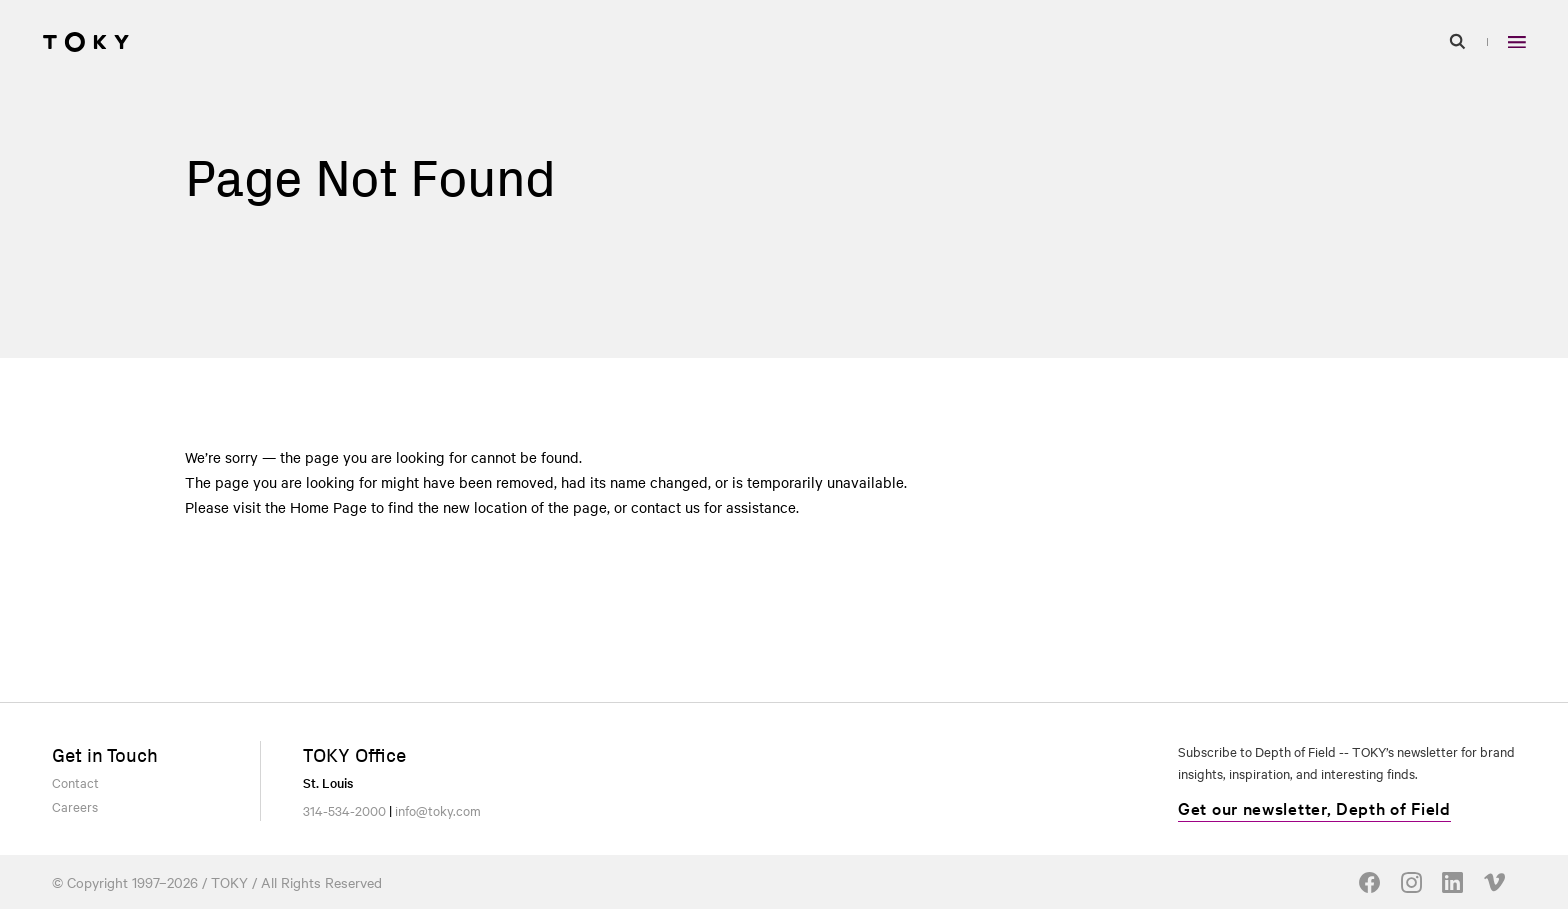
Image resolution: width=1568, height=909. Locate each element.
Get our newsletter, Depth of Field (1314, 807)
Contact (75, 782)
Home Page (328, 507)
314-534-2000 (344, 810)
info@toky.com (438, 810)
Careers (75, 806)
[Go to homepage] (86, 42)
